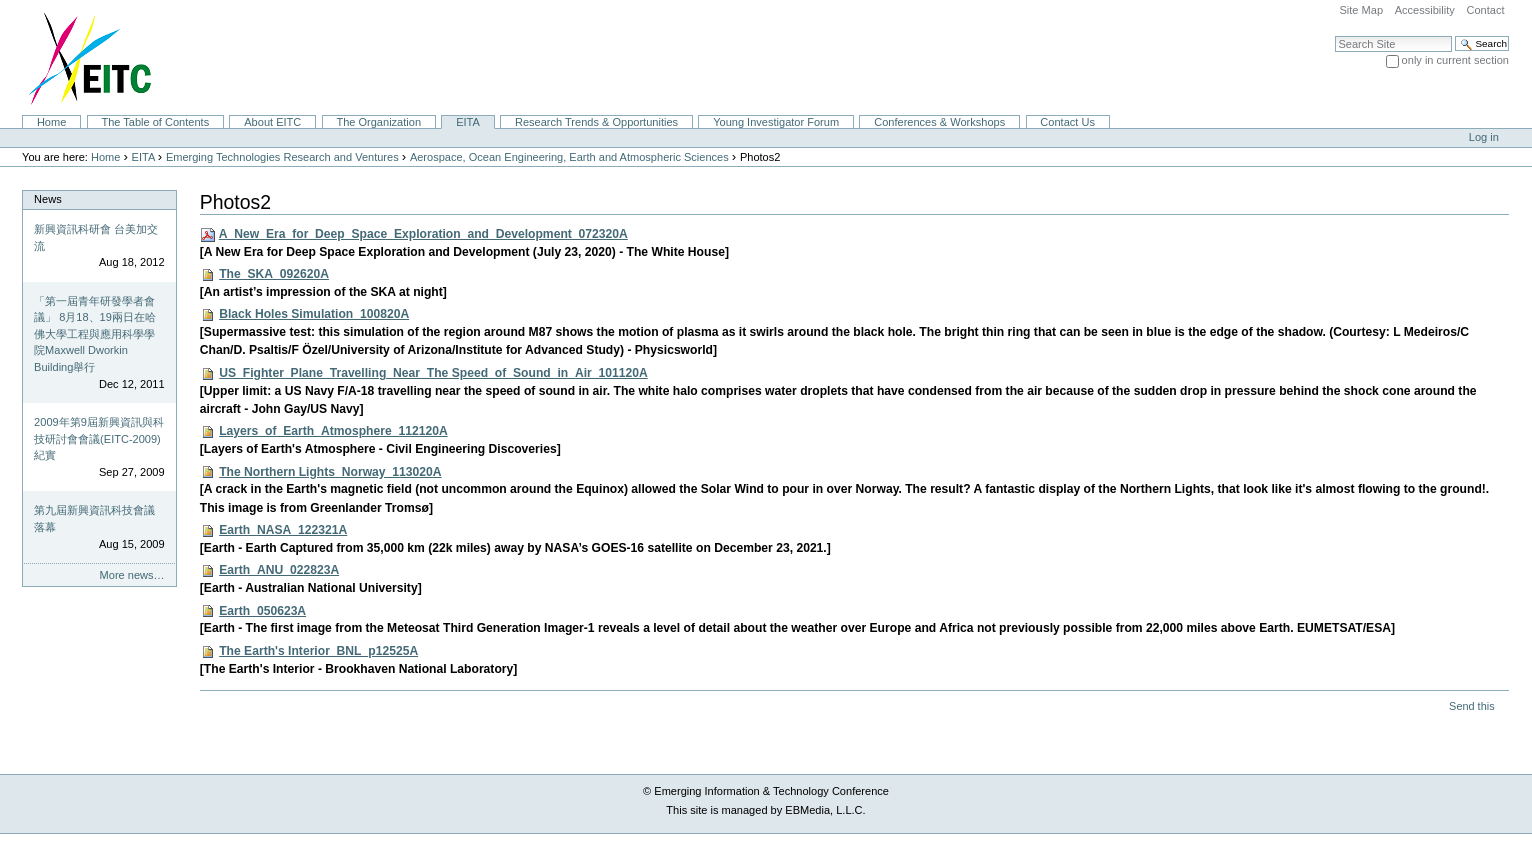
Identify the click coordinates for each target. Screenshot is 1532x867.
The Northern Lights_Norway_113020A (330, 472)
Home (51, 122)
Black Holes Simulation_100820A (314, 314)
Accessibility (1425, 10)
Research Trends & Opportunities (596, 122)
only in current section (1455, 60)
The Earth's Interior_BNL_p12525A (318, 651)
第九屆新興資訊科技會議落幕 (94, 518)
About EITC (272, 122)
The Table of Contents (155, 122)
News (48, 199)
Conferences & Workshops (939, 122)
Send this (1471, 706)
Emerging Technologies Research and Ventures (282, 157)
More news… (132, 575)
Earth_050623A (262, 611)
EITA (468, 122)
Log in (1484, 137)
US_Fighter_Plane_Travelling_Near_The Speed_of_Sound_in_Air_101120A (433, 373)
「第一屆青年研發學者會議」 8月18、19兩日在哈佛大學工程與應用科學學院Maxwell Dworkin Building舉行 (95, 334)
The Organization (378, 122)
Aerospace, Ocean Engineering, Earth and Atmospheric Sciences (569, 157)
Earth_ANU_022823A (279, 570)
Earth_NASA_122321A (283, 530)
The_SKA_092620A (274, 274)
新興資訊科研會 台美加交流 (96, 237)
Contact (1485, 10)
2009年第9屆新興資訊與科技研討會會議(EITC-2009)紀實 (99, 438)
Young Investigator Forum (776, 122)
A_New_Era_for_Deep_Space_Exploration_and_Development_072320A (423, 234)
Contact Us (1067, 122)
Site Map (1361, 10)
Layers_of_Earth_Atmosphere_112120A (333, 431)
